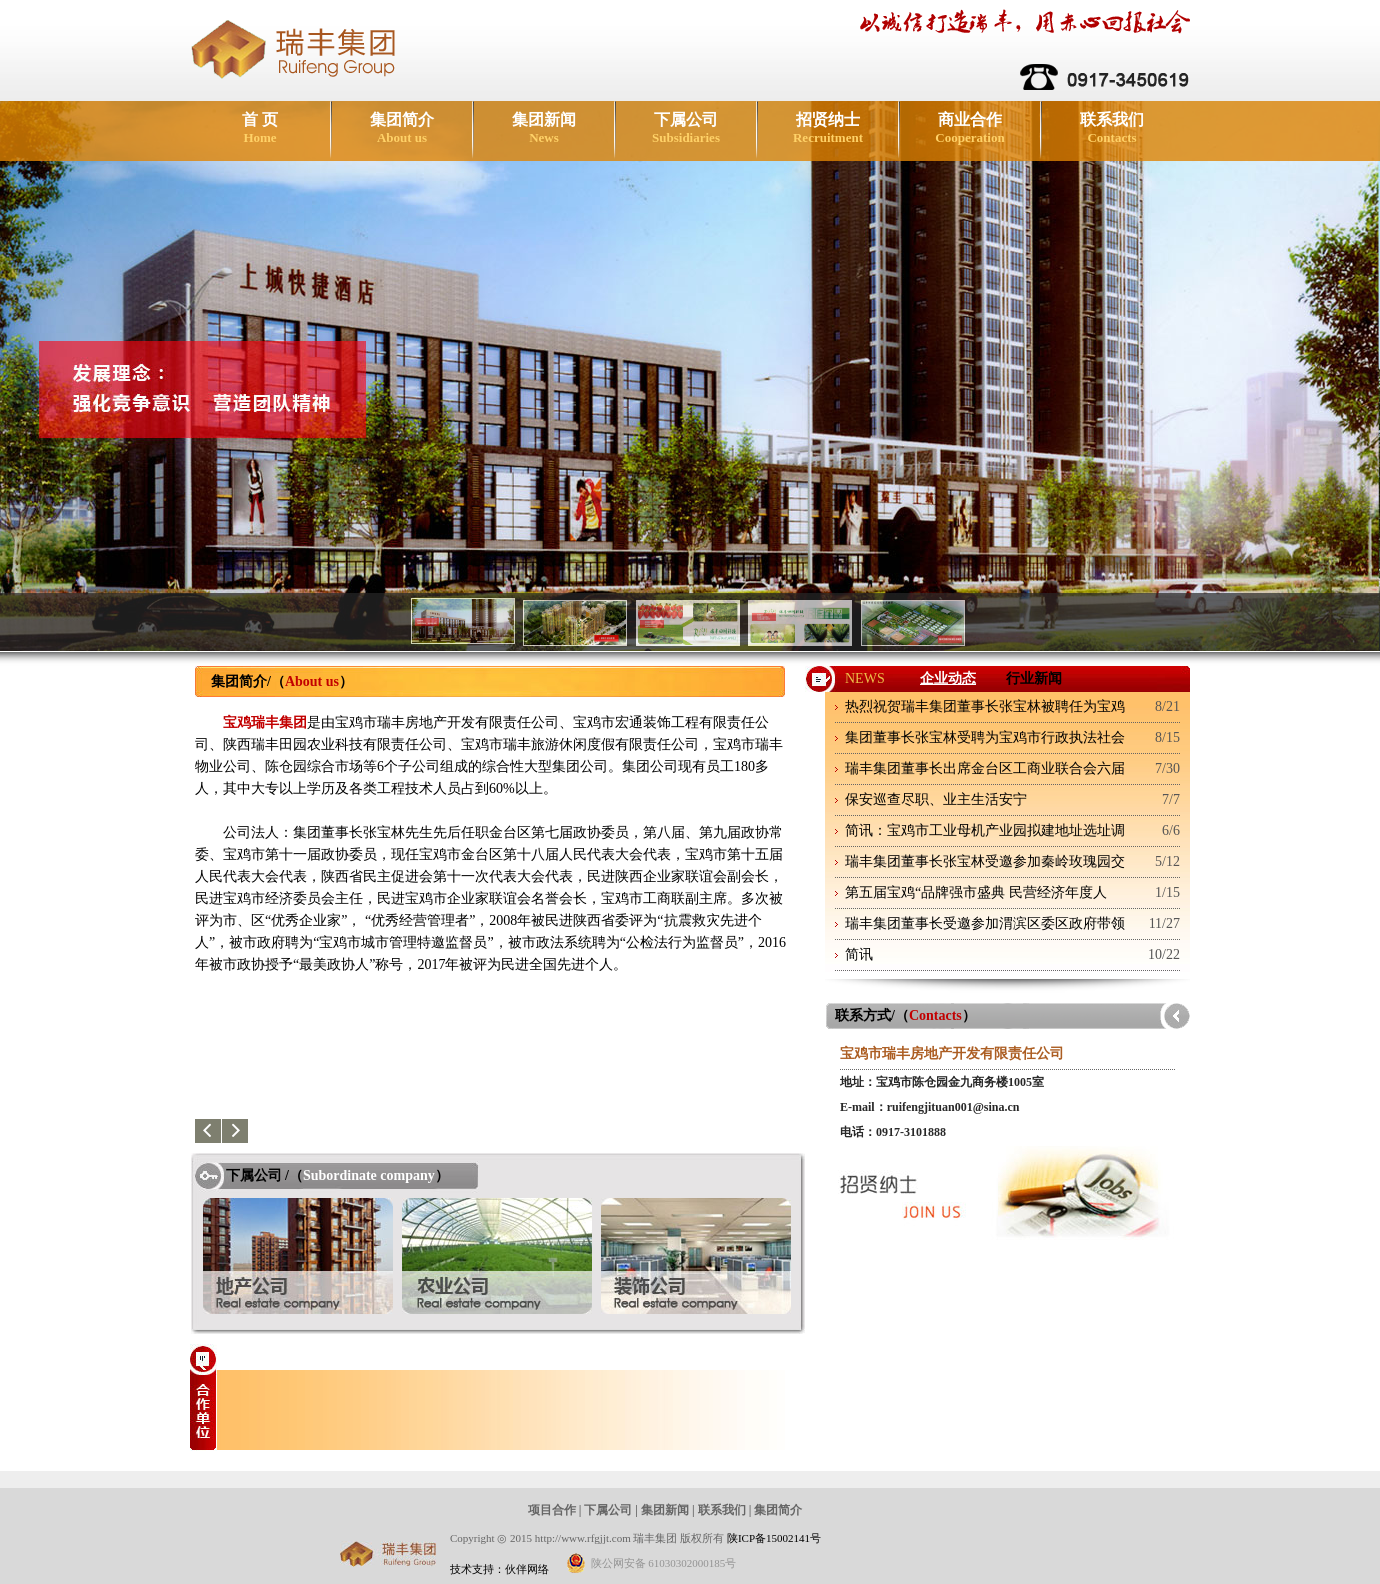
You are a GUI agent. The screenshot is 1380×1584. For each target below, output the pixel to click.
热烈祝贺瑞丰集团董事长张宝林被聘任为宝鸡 (985, 706)
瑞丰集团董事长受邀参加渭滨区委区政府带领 (985, 923)
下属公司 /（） (337, 1175)
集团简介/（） (282, 681)
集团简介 (402, 128)
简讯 (859, 954)
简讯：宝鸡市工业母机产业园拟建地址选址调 (985, 830)
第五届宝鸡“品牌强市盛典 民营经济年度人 (976, 892)
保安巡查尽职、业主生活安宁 (936, 799)
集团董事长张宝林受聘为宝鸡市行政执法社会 (985, 737)
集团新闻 (544, 128)
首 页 (260, 128)
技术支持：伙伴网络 (499, 1569)
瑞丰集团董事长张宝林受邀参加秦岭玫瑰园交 (985, 861)
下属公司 (686, 128)
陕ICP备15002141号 (774, 1538)
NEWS (865, 678)
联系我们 (1112, 128)
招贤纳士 (828, 128)
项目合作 (552, 1510)
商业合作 (969, 128)
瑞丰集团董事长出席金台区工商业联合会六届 (985, 768)
